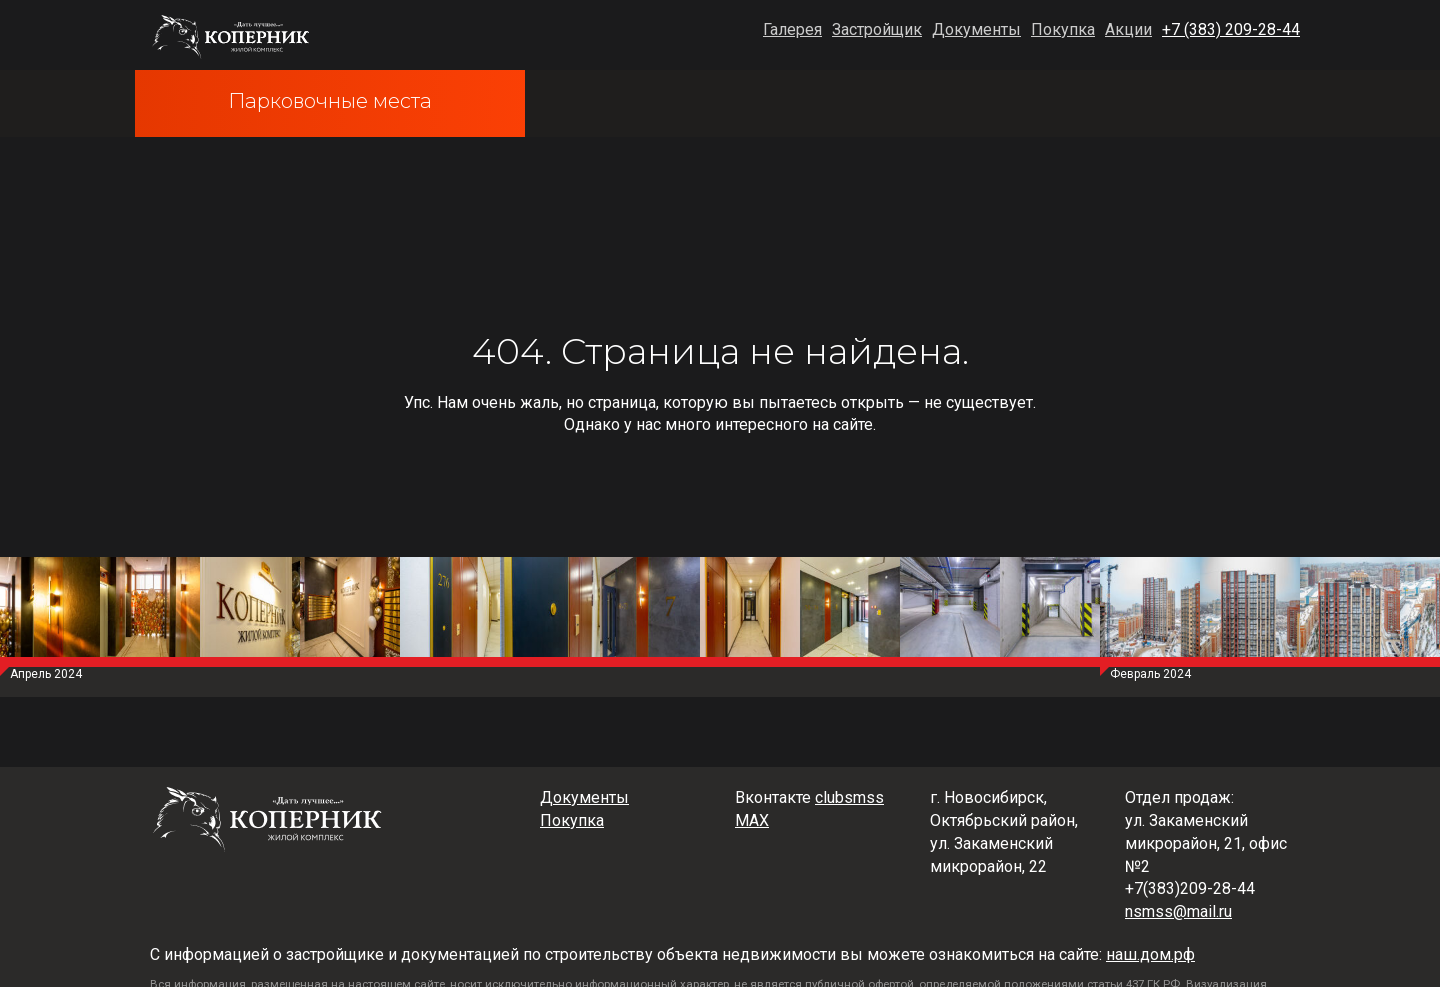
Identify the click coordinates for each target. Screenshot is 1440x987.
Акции (1128, 29)
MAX (752, 820)
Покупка (1063, 29)
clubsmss (849, 797)
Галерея (792, 29)
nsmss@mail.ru (1178, 911)
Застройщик (877, 29)
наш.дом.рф (1150, 954)
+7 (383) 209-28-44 (1231, 29)
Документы (976, 29)
